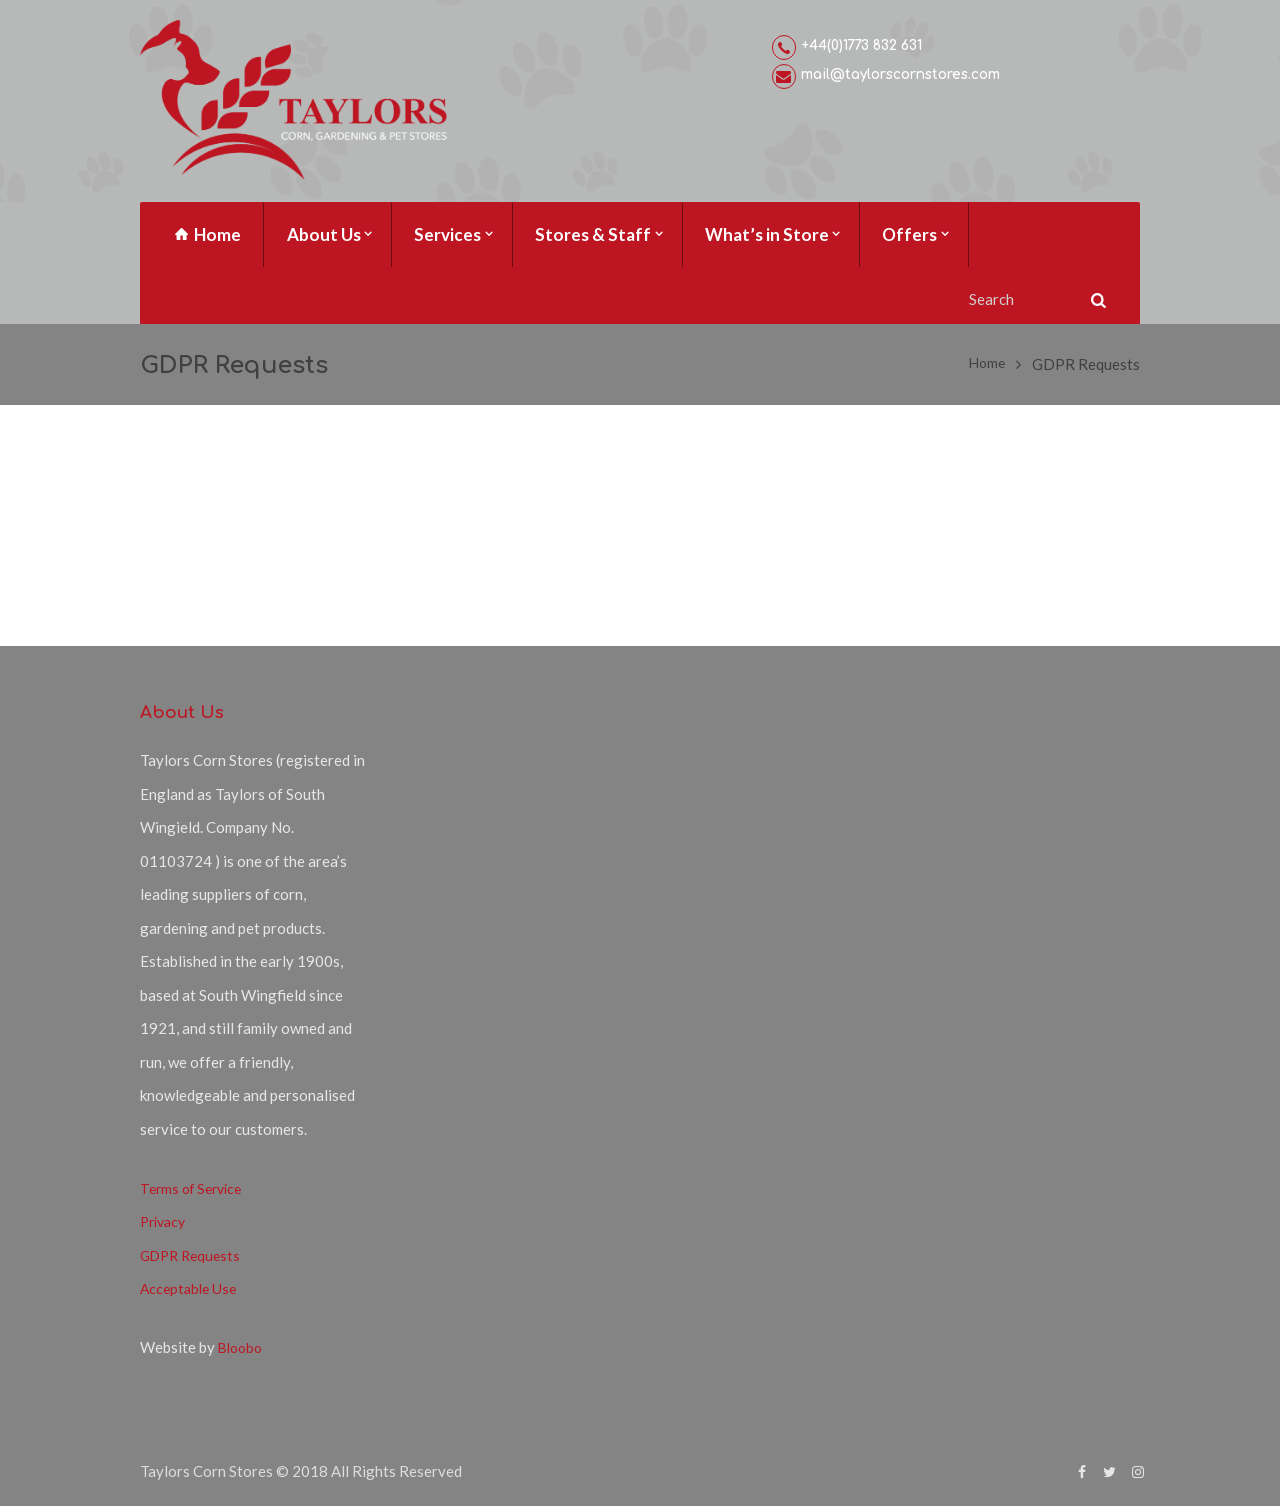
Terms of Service (195, 1188)
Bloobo (242, 1347)
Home (985, 364)
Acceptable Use (191, 1288)
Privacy (165, 1221)
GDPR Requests (194, 1255)
